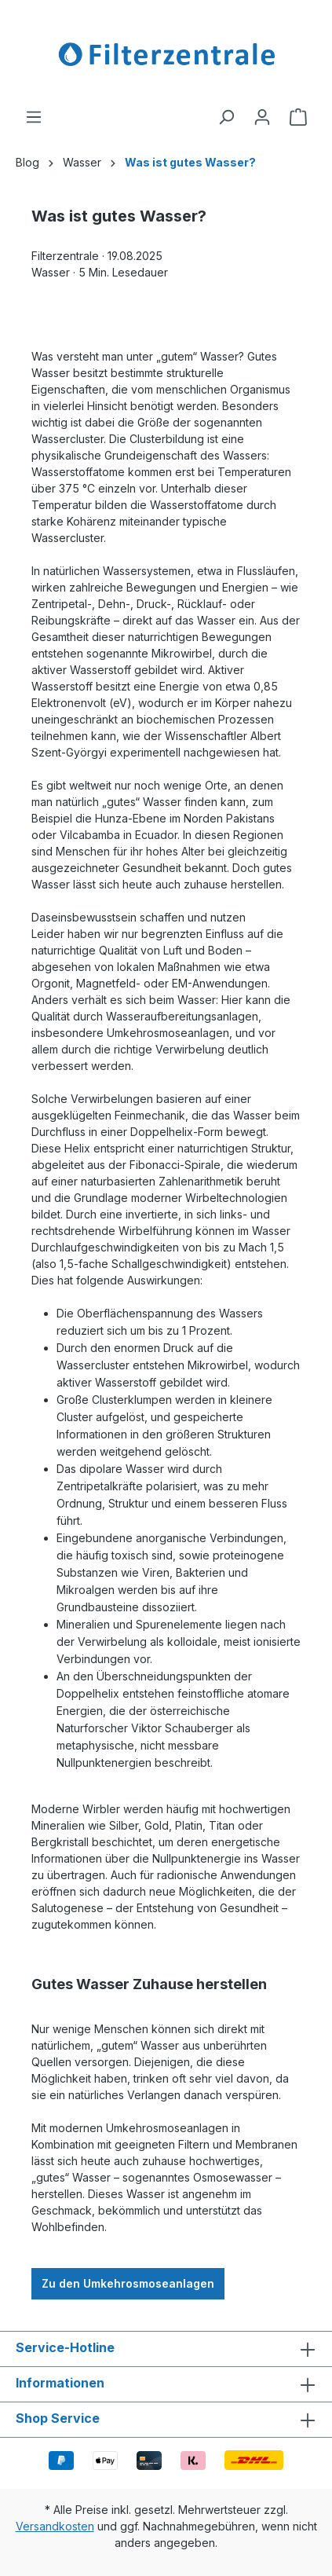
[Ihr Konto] (262, 117)
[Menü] (34, 117)
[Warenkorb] (298, 117)
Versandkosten (55, 2526)
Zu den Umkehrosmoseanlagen (128, 2283)
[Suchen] (226, 117)
